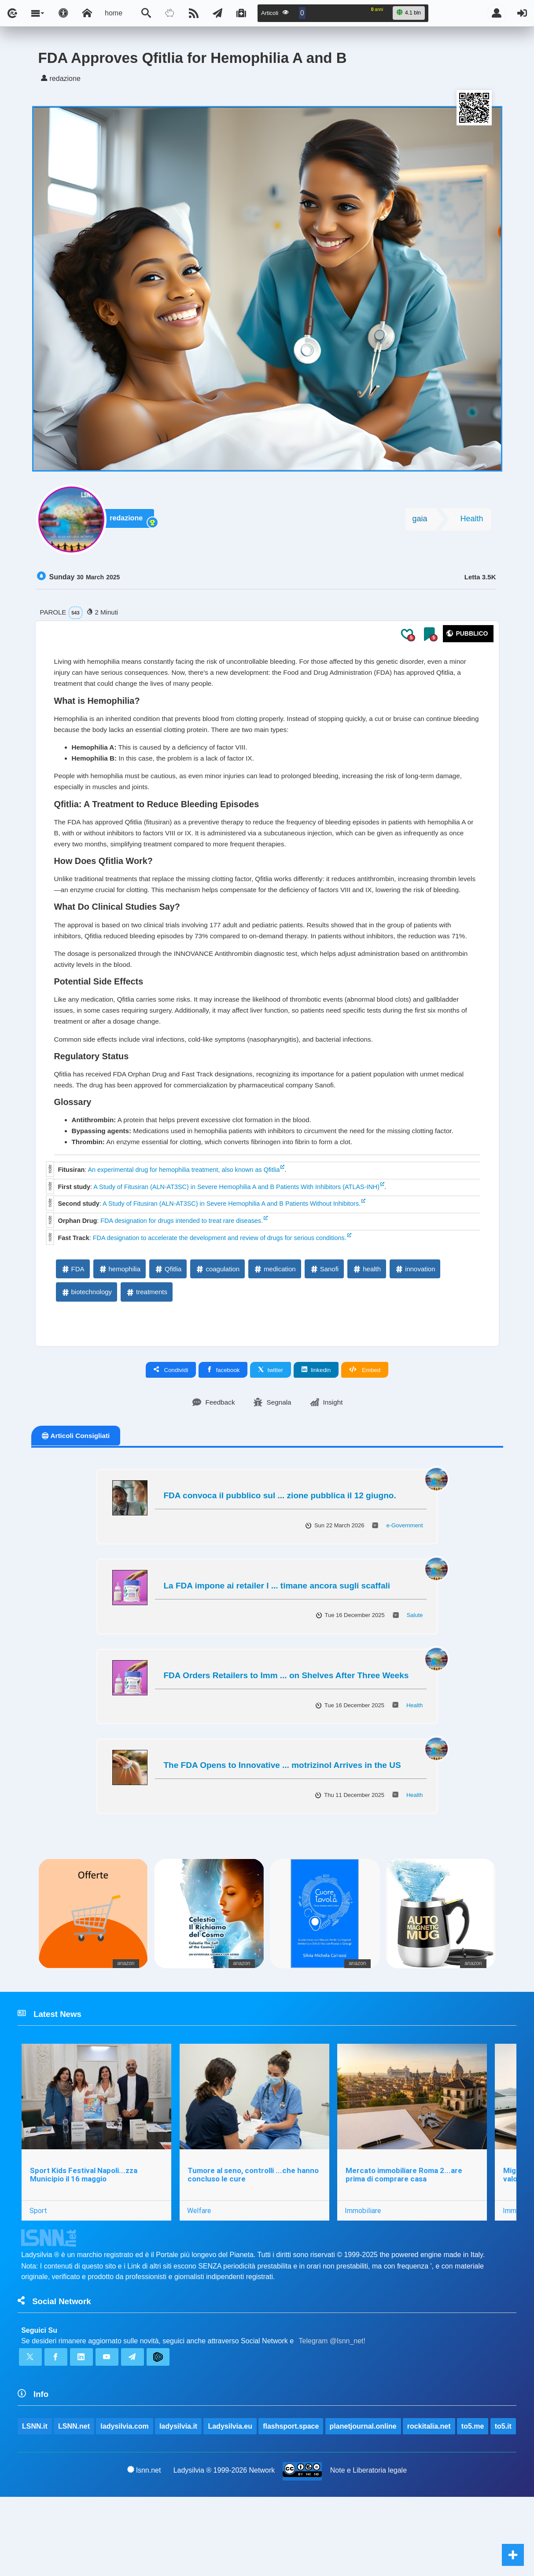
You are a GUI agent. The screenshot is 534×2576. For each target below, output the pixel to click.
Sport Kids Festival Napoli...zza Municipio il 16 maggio (83, 2228)
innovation (414, 1320)
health (366, 1320)
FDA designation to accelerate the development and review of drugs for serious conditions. (219, 1288)
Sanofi (324, 1320)
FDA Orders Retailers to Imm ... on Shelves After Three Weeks (286, 1726)
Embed (364, 1420)
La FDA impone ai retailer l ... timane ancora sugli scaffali (277, 1637)
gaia (419, 522)
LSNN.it (35, 2484)
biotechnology (86, 1343)
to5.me (473, 2484)
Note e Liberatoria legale (368, 2548)
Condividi (171, 1420)
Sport (38, 2264)
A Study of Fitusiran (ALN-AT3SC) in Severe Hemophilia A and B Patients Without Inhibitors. (232, 1254)
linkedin (316, 1420)
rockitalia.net (429, 2484)
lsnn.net (144, 2548)
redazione (129, 522)
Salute (415, 1666)
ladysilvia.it (179, 2484)
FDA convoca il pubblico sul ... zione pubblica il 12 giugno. (280, 1547)
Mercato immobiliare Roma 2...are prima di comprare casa (404, 2228)
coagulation (217, 1320)
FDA (73, 1320)
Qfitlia (167, 1320)
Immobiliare (364, 2264)
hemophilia (119, 1320)
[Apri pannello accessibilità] (63, 13)
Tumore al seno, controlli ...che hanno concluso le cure (254, 2228)
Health (471, 522)
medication (274, 1320)
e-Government (404, 1576)
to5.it (30, 2504)
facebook (222, 1420)
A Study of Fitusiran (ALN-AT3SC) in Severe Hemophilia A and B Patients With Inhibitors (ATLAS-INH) (236, 1237)
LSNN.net (74, 2484)
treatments (146, 1343)
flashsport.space (291, 2484)
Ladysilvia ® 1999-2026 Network (224, 2548)
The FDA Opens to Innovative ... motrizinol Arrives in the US (282, 1817)
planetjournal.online (363, 2484)
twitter (270, 1420)
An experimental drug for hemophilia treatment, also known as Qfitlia (184, 1220)
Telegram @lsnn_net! (332, 2396)
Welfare (200, 2264)
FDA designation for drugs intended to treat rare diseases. (181, 1271)
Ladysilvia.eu (230, 2484)
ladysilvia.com (125, 2484)
